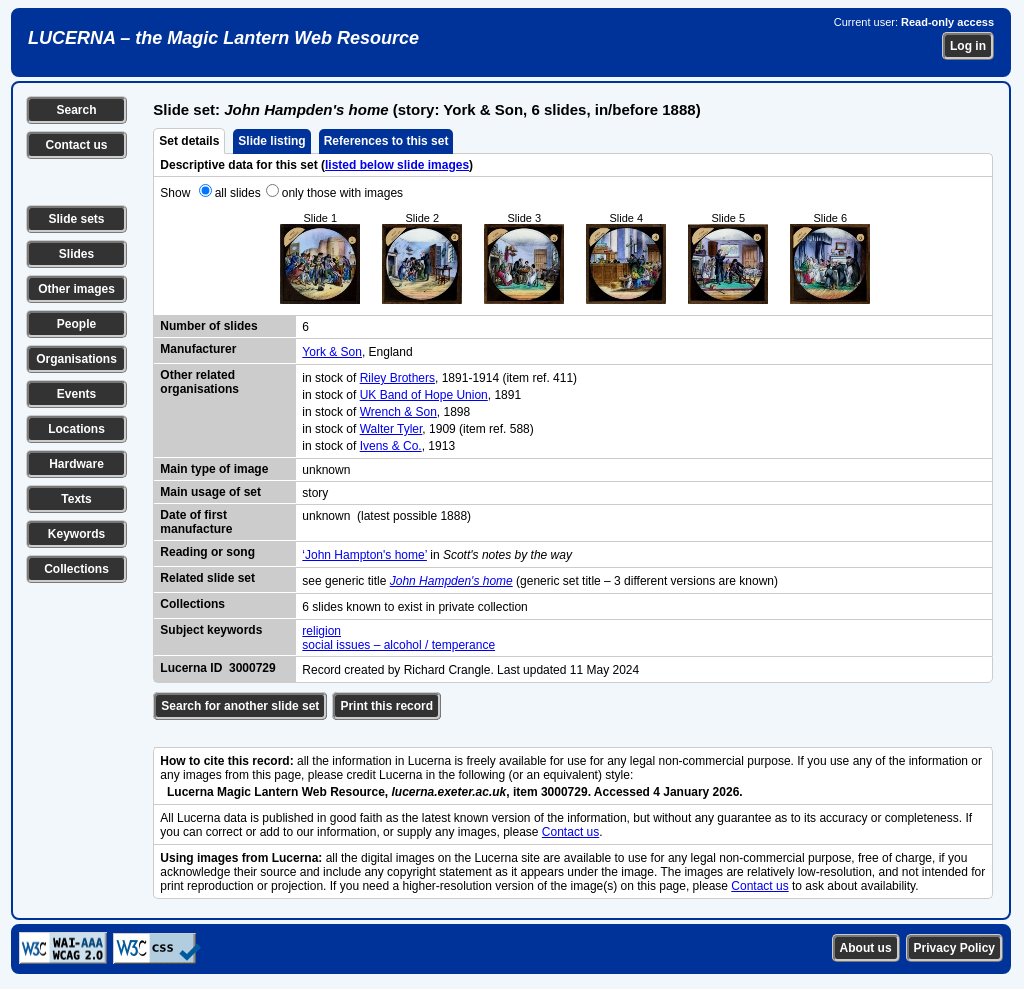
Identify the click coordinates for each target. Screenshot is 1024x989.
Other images (76, 289)
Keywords (76, 534)
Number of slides (208, 326)
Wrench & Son (398, 412)
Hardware (76, 464)
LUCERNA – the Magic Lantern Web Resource (223, 38)
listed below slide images (397, 165)
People (76, 324)
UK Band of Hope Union (424, 395)
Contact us (76, 145)
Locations (76, 429)
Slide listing (271, 141)
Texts (76, 499)
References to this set (386, 141)
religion (321, 631)
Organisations (76, 359)
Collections (76, 569)
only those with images (342, 193)
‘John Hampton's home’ (364, 555)
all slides (238, 193)
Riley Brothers (397, 378)
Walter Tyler (391, 429)
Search (76, 110)
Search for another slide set (240, 706)
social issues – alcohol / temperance (398, 645)
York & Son (332, 352)
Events (76, 394)
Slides (76, 254)
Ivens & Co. (391, 446)
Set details (189, 141)
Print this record (386, 706)
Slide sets (76, 219)
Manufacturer (198, 349)
